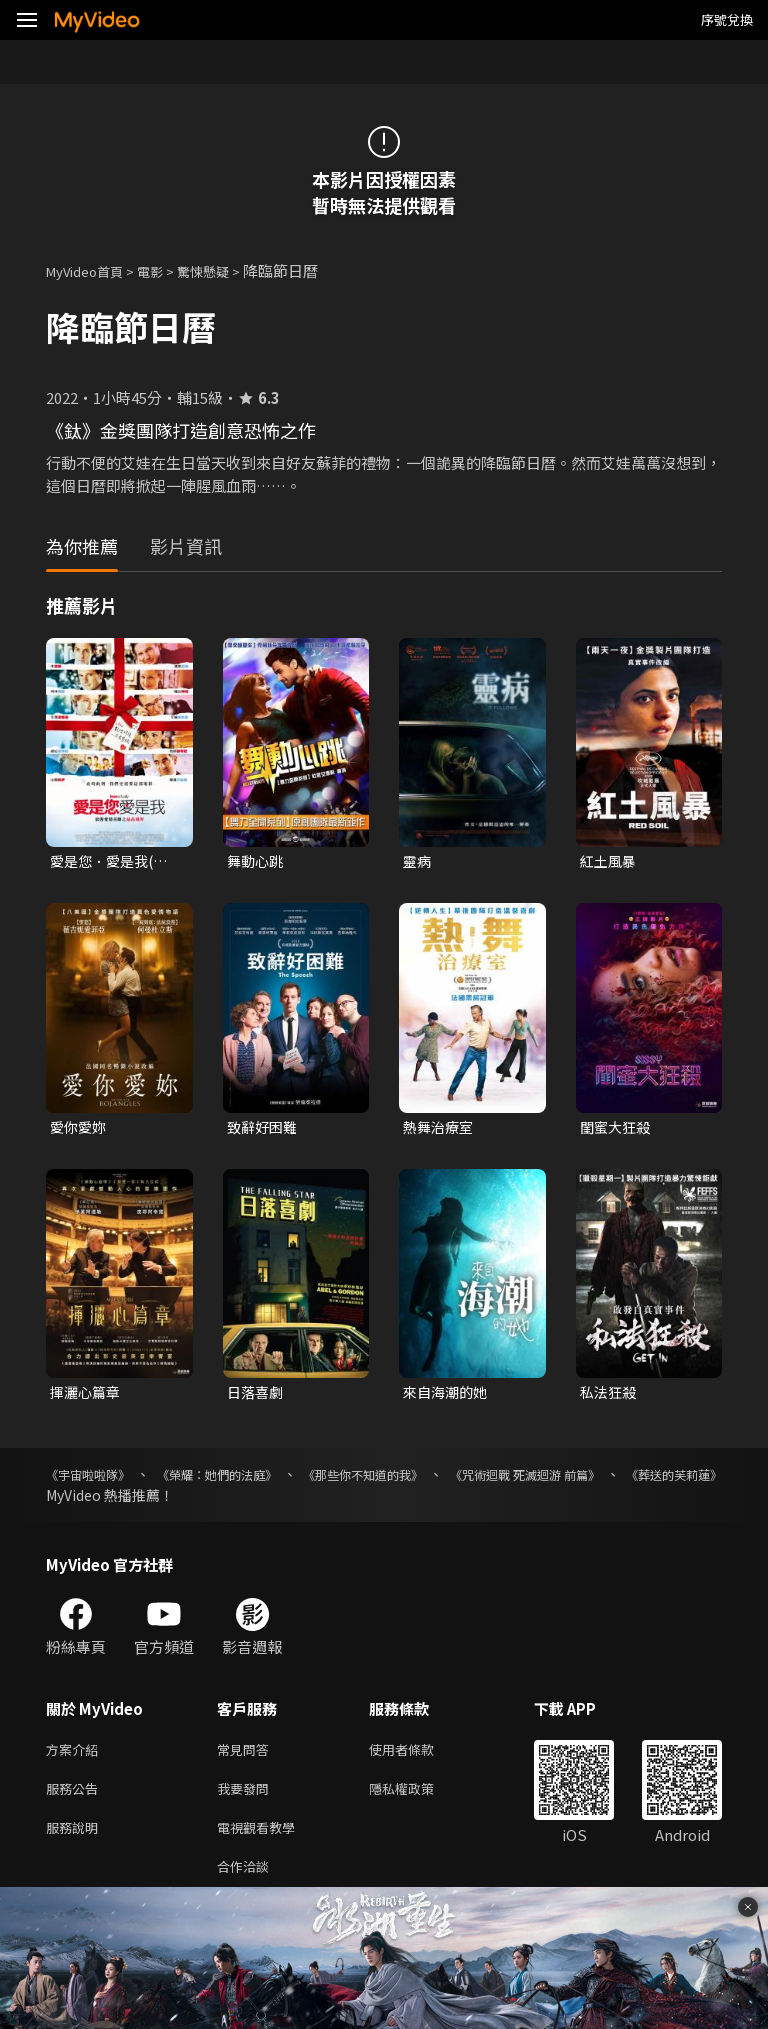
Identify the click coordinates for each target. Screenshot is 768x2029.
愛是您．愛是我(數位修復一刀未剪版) (113, 862)
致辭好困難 (264, 1129)
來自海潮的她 (448, 1396)
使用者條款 (418, 1756)
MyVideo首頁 (91, 270)
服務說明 (76, 1840)
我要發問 (247, 1798)
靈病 (418, 861)
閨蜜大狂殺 (617, 1129)
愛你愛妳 (80, 1129)
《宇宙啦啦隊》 (95, 1480)
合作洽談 (247, 1882)
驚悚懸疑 (225, 270)
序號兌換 (727, 19)
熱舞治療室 (440, 1129)
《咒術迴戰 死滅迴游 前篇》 (611, 1480)
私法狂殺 (610, 1396)
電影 (166, 270)
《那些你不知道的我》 (421, 1480)
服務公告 (76, 1798)
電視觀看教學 (262, 1840)
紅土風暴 (610, 861)
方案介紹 (76, 1756)
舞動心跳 (257, 861)
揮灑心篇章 (87, 1396)
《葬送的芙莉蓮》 (102, 1501)
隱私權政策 (418, 1798)
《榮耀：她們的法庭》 (247, 1480)
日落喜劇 (257, 1396)
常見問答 (247, 1756)
